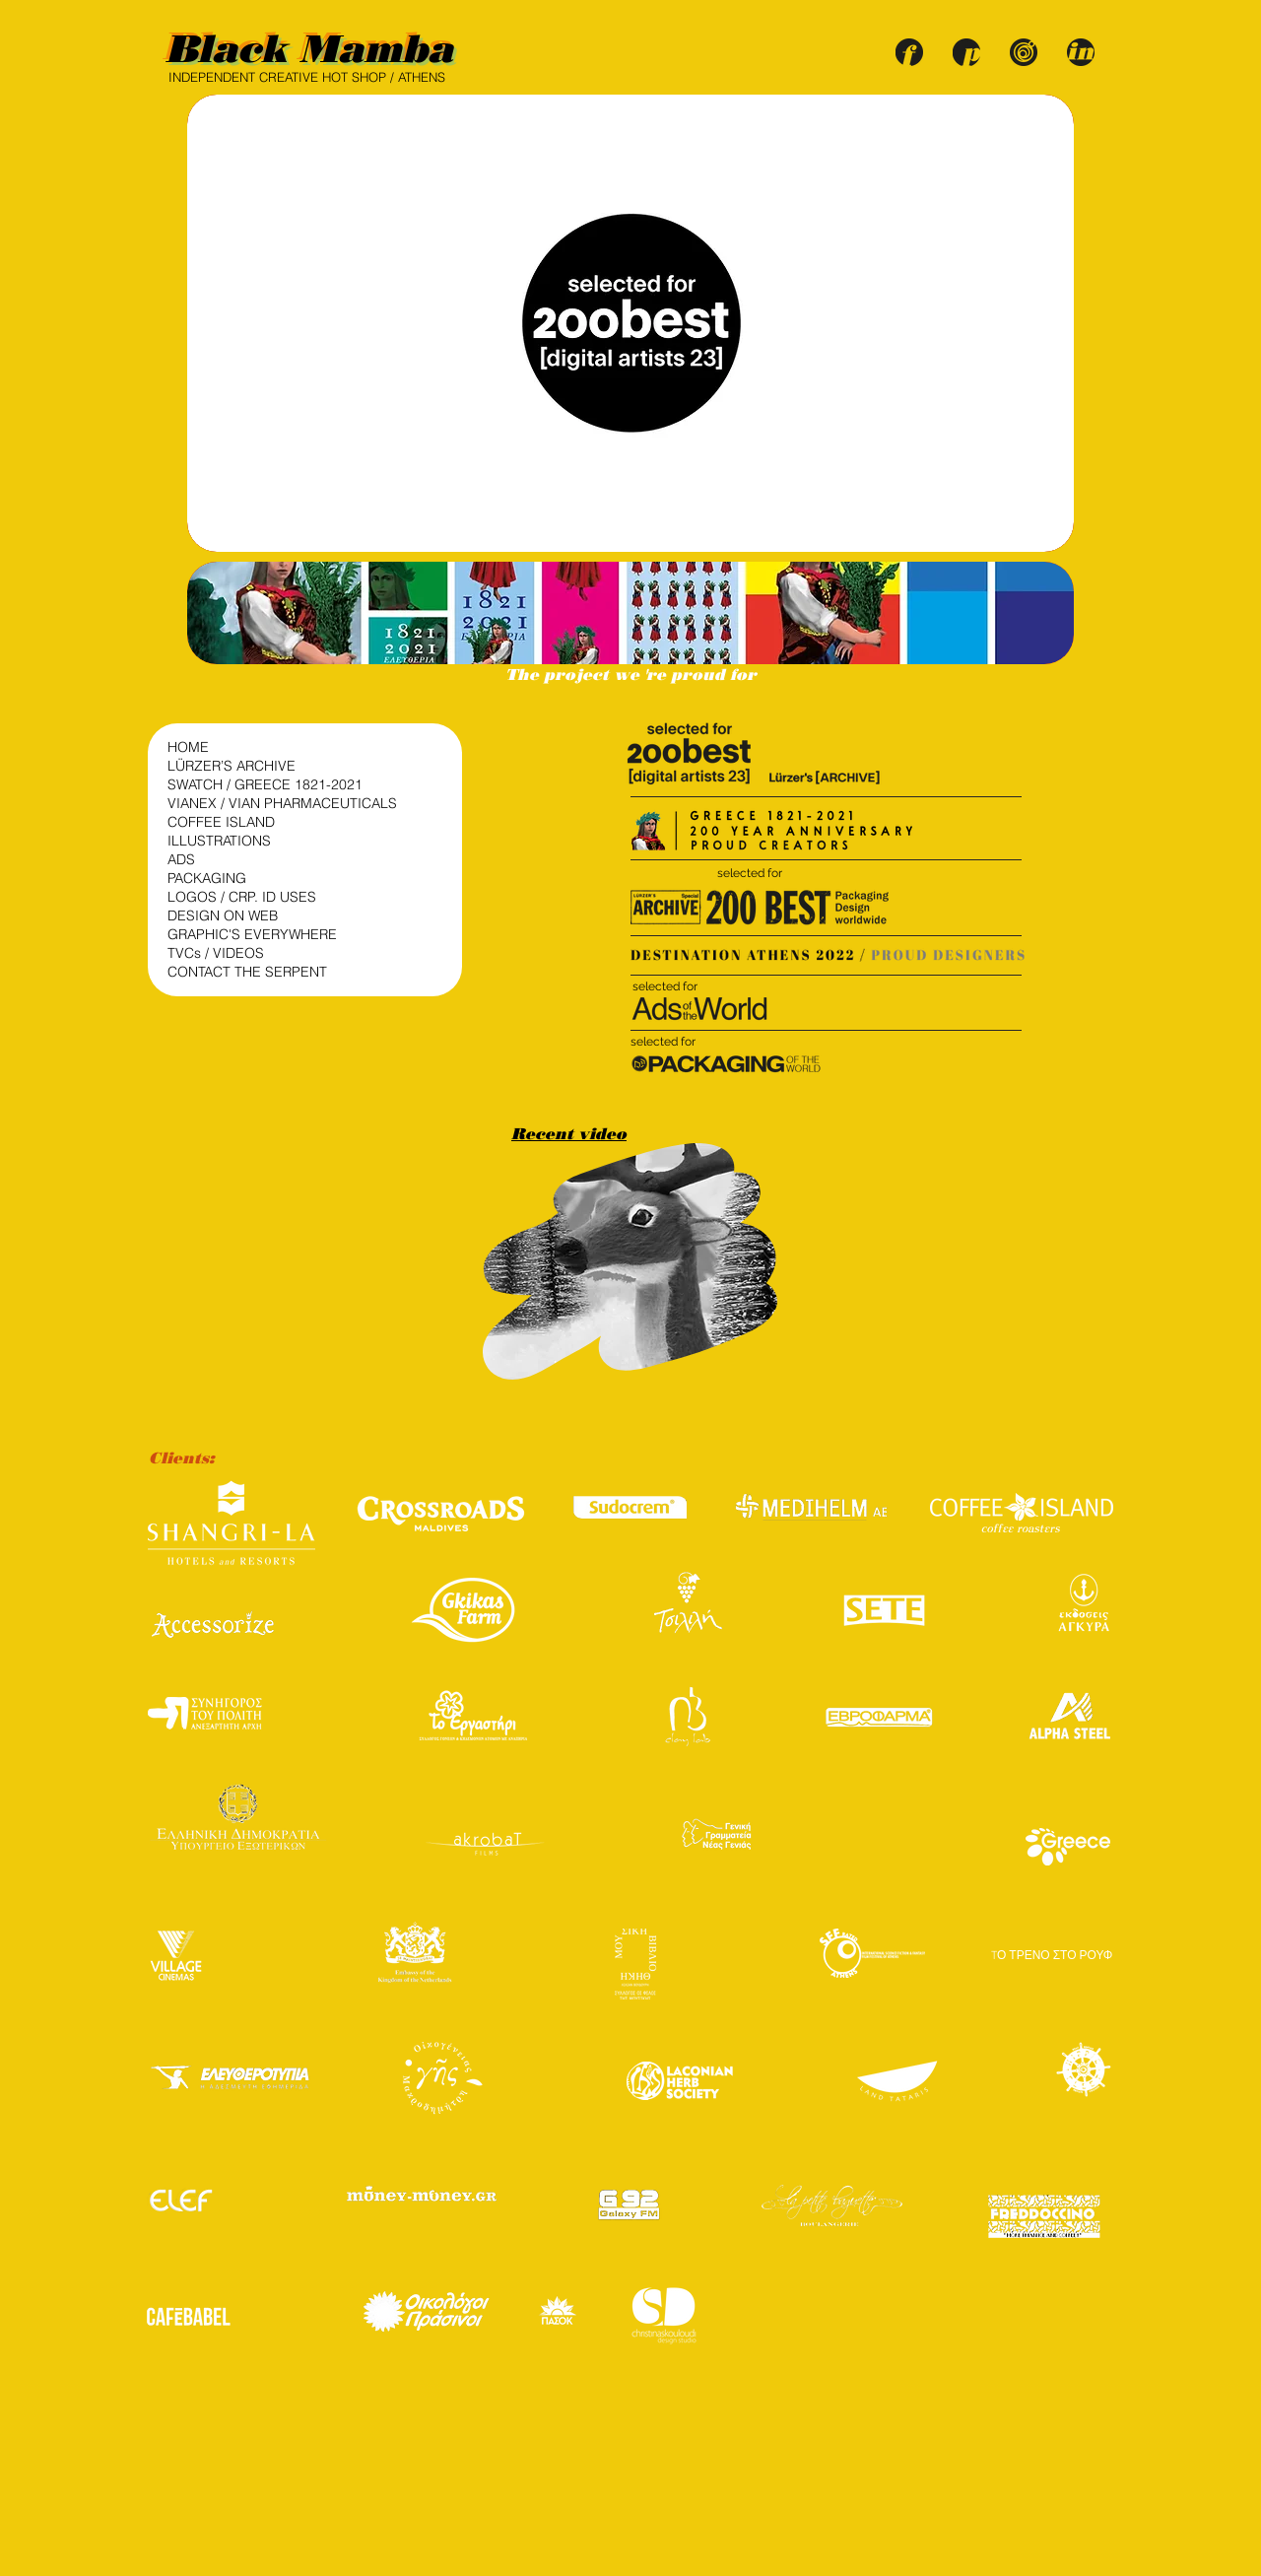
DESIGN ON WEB (222, 915)
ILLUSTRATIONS (219, 840)
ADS (181, 859)
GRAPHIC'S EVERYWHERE (252, 934)
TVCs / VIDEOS (215, 953)
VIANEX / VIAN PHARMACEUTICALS (266, 803)
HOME (188, 747)
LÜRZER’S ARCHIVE (231, 766)
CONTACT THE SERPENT (247, 972)
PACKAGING (206, 878)
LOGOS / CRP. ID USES (241, 897)
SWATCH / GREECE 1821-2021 (265, 784)
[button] (630, 613)
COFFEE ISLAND (221, 822)
